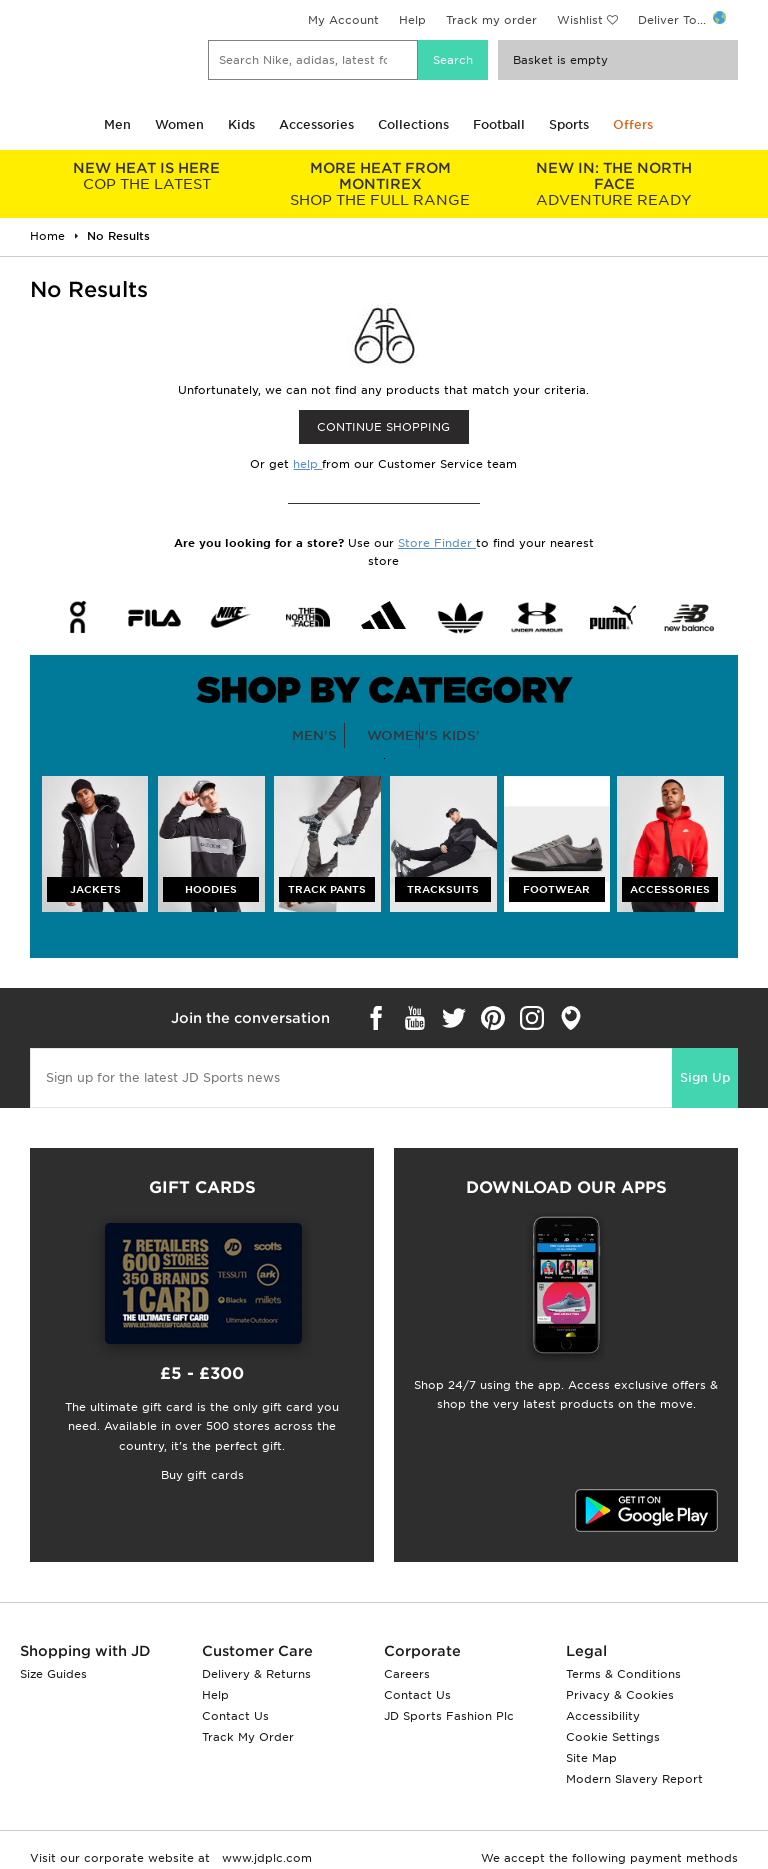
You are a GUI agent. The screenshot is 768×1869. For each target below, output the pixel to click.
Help (412, 20)
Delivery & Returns (256, 1674)
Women (179, 124)
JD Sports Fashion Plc (449, 1716)
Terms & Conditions (623, 1674)
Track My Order (248, 1737)
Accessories (316, 124)
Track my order (491, 20)
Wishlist (580, 20)
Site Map (591, 1758)
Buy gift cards (202, 1475)
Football (499, 124)
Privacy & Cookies (620, 1695)
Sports (569, 124)
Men (117, 124)
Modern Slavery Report (634, 1779)
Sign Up (705, 1077)
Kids (241, 124)
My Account (343, 20)
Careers (407, 1674)
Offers (633, 124)
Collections (413, 124)
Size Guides (53, 1674)
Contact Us (235, 1716)
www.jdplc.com (265, 1858)
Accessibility (603, 1716)
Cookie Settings (613, 1737)
